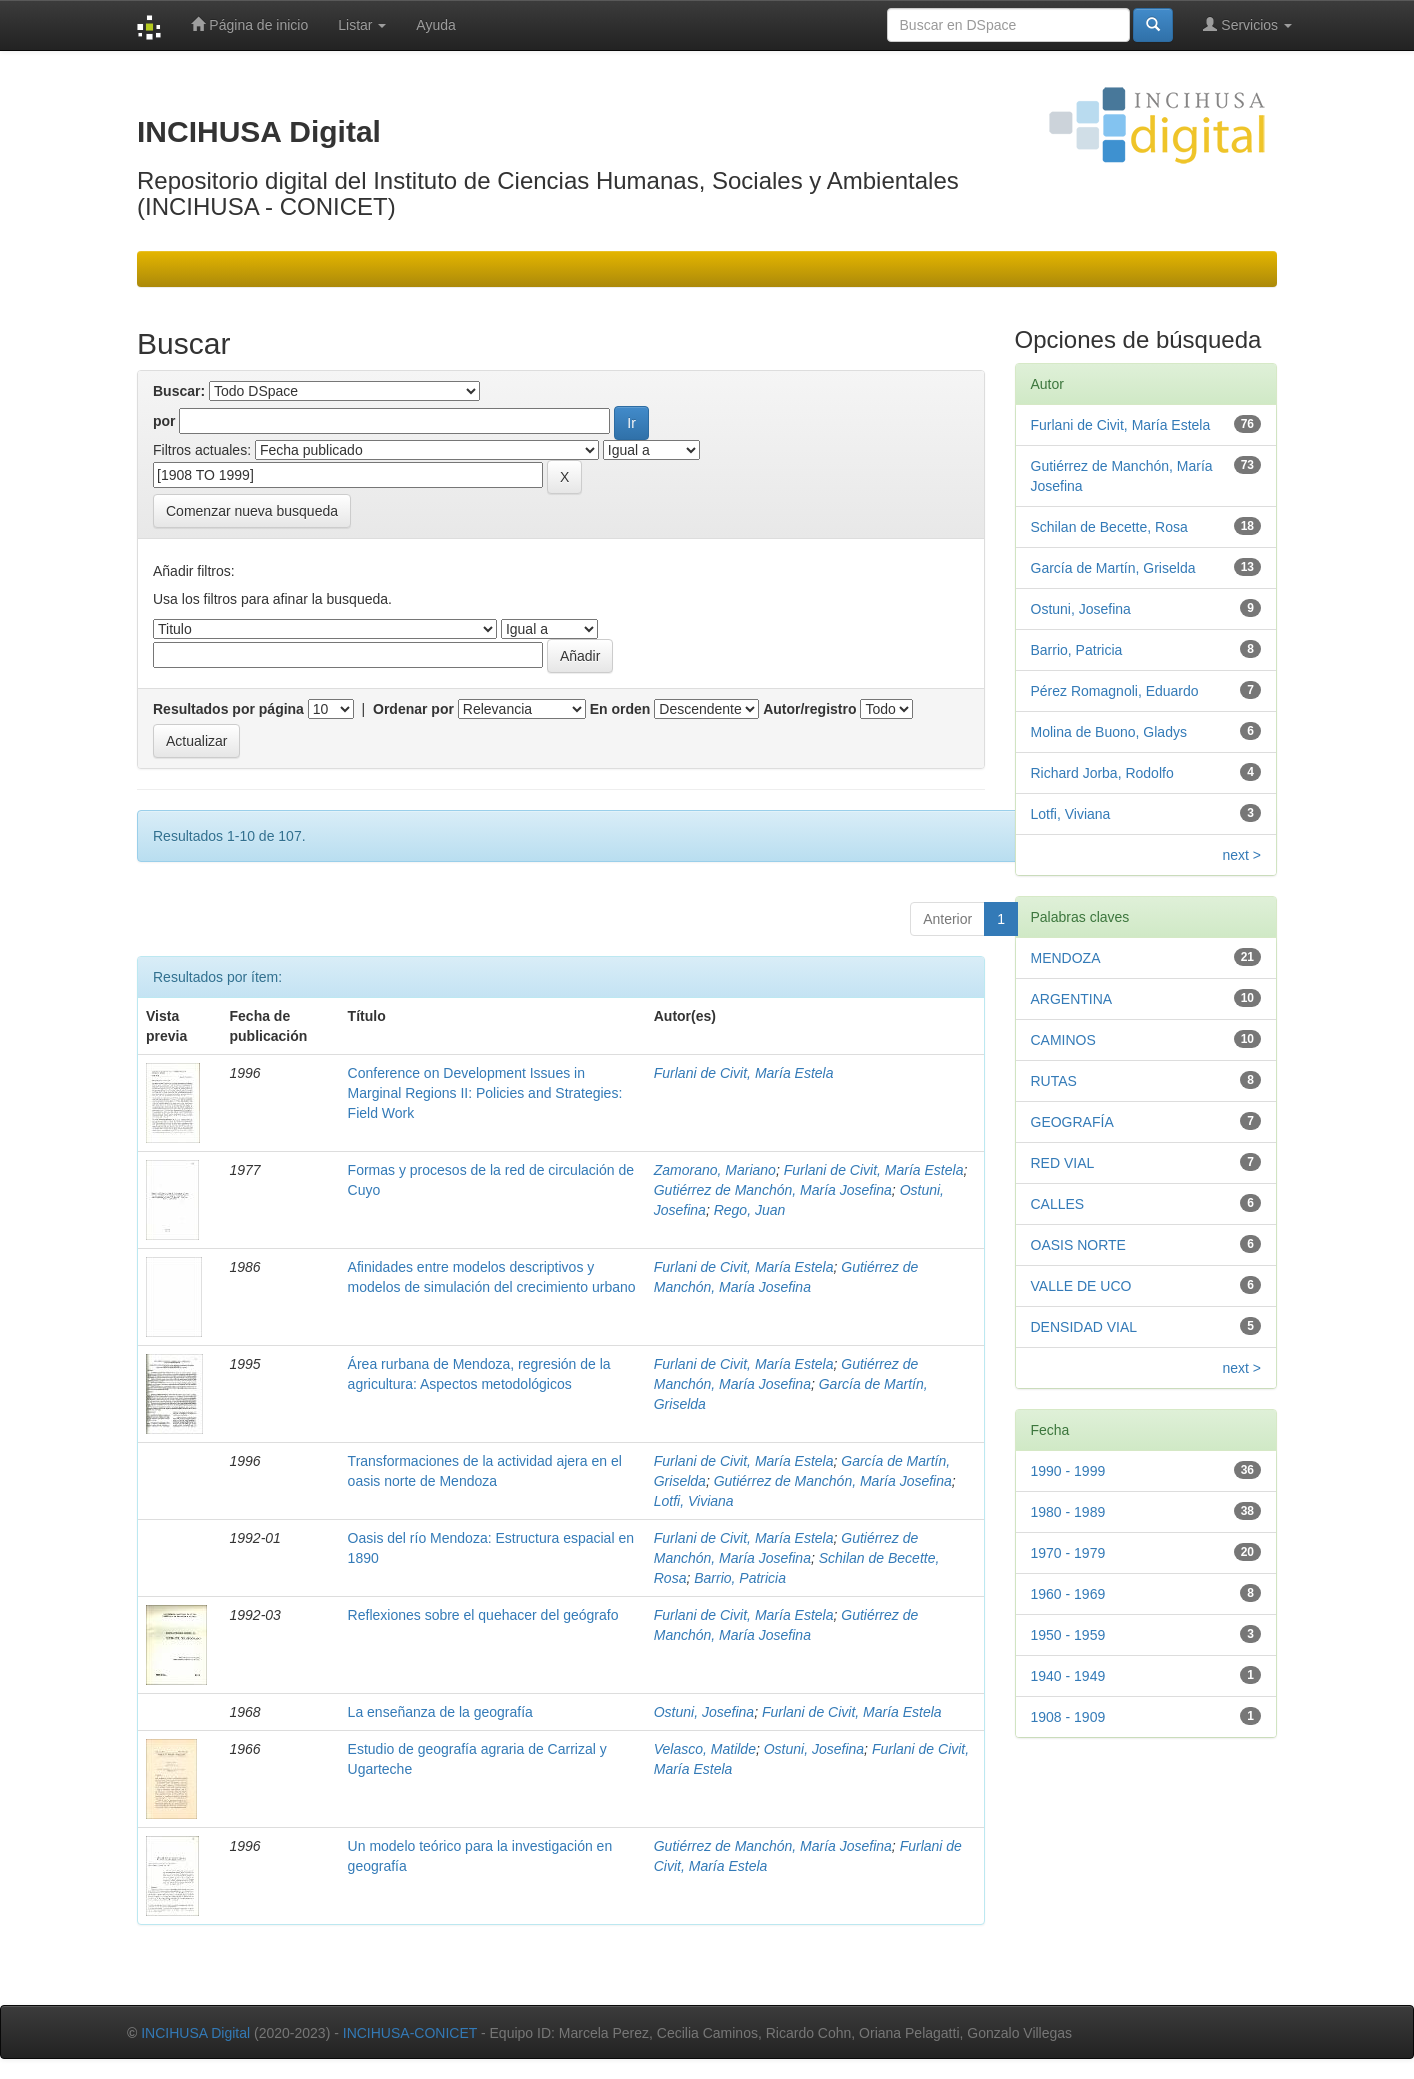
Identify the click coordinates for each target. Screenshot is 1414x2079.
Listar (362, 25)
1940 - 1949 (1068, 1676)
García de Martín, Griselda (1113, 568)
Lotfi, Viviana (694, 1501)
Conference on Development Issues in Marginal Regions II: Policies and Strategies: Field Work (485, 1093)
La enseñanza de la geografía (440, 1712)
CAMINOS (1063, 1040)
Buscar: (179, 391)
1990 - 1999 (1068, 1471)
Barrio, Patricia (740, 1578)
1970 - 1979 (1068, 1553)
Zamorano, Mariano (715, 1170)
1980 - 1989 (1068, 1512)
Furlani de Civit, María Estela (744, 1073)
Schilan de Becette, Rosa (1109, 527)
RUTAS (1054, 1081)
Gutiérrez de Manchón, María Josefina (773, 1190)
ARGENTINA (1072, 999)
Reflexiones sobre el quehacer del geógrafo (483, 1615)
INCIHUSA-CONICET (410, 2033)
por (164, 421)
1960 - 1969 (1068, 1594)
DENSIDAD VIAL (1084, 1327)
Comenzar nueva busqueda (252, 511)
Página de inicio (249, 24)
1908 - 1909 (1068, 1717)
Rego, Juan (750, 1210)
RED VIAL (1063, 1163)
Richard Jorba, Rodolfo (1102, 773)
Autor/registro (809, 709)
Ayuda (435, 25)
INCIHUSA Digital (195, 2033)
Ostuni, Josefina (704, 1712)
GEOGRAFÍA (1072, 1122)
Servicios (1247, 24)
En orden (620, 709)
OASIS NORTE (1078, 1245)
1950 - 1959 (1068, 1635)
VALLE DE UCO (1081, 1286)
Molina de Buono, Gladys (1109, 732)
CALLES (1058, 1204)
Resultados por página (228, 709)
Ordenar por (413, 709)
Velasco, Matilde (705, 1749)
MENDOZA (1066, 958)
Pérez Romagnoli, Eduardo (1115, 691)
